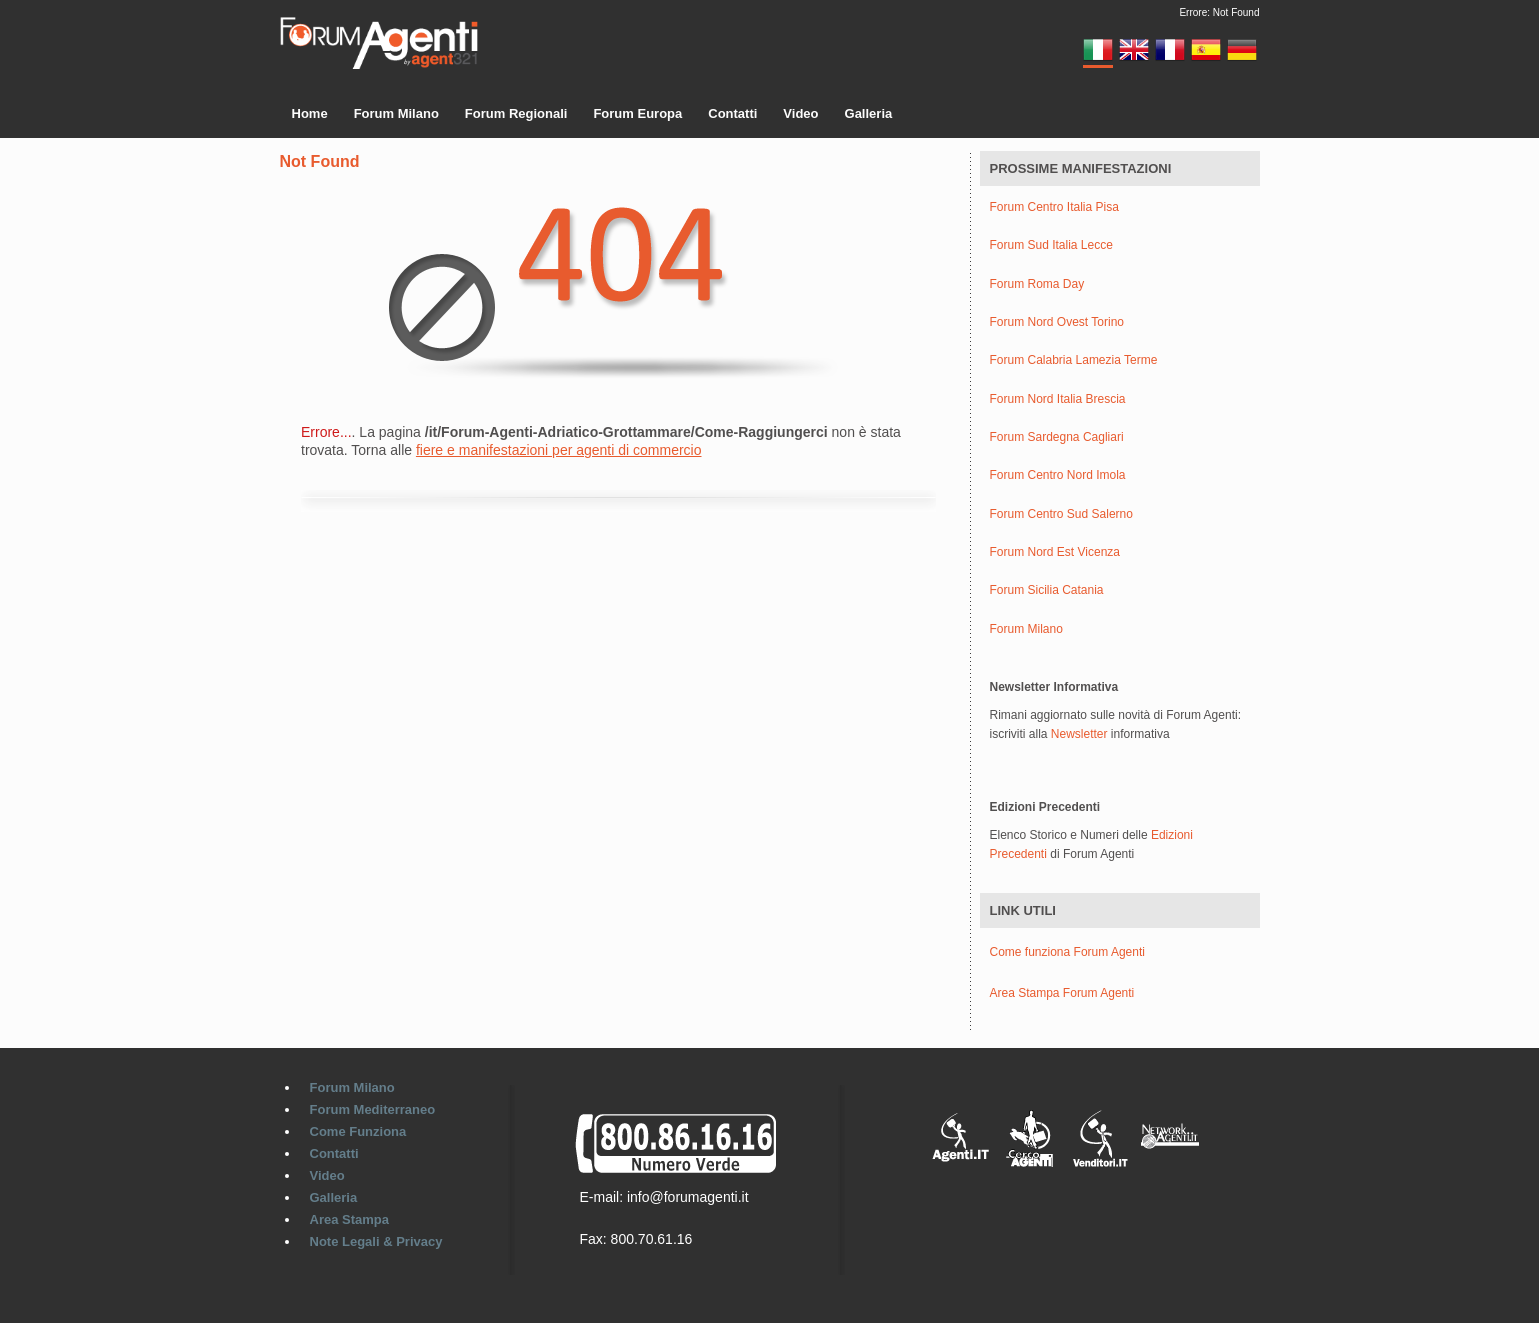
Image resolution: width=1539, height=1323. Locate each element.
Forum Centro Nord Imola (1058, 475)
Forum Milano (396, 113)
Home (310, 113)
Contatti (732, 113)
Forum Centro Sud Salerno (1061, 514)
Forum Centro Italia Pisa (1054, 207)
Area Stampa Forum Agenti (1062, 993)
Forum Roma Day (1037, 284)
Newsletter (1079, 734)
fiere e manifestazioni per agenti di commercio (559, 450)
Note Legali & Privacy (376, 1241)
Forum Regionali (516, 113)
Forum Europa (637, 113)
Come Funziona (358, 1131)
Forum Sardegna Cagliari (1057, 437)
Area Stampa (349, 1219)
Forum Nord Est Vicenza (1055, 552)
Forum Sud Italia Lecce (1051, 245)
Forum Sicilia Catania (1047, 590)
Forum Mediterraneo (373, 1109)
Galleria (869, 113)
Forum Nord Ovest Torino (1057, 322)
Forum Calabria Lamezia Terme (1074, 360)
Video (800, 113)
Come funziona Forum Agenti (1067, 952)
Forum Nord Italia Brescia (1058, 399)
